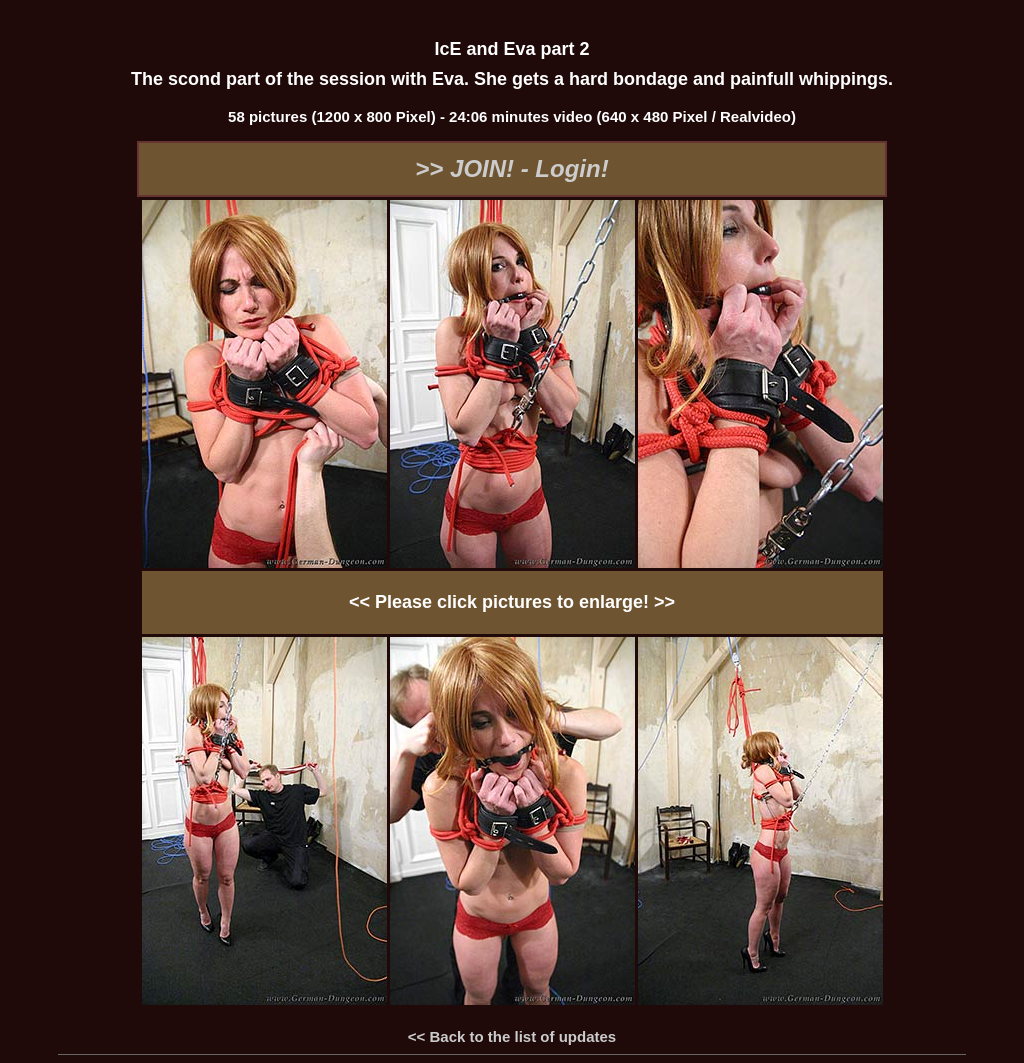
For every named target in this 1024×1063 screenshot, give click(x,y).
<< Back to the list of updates (512, 1036)
